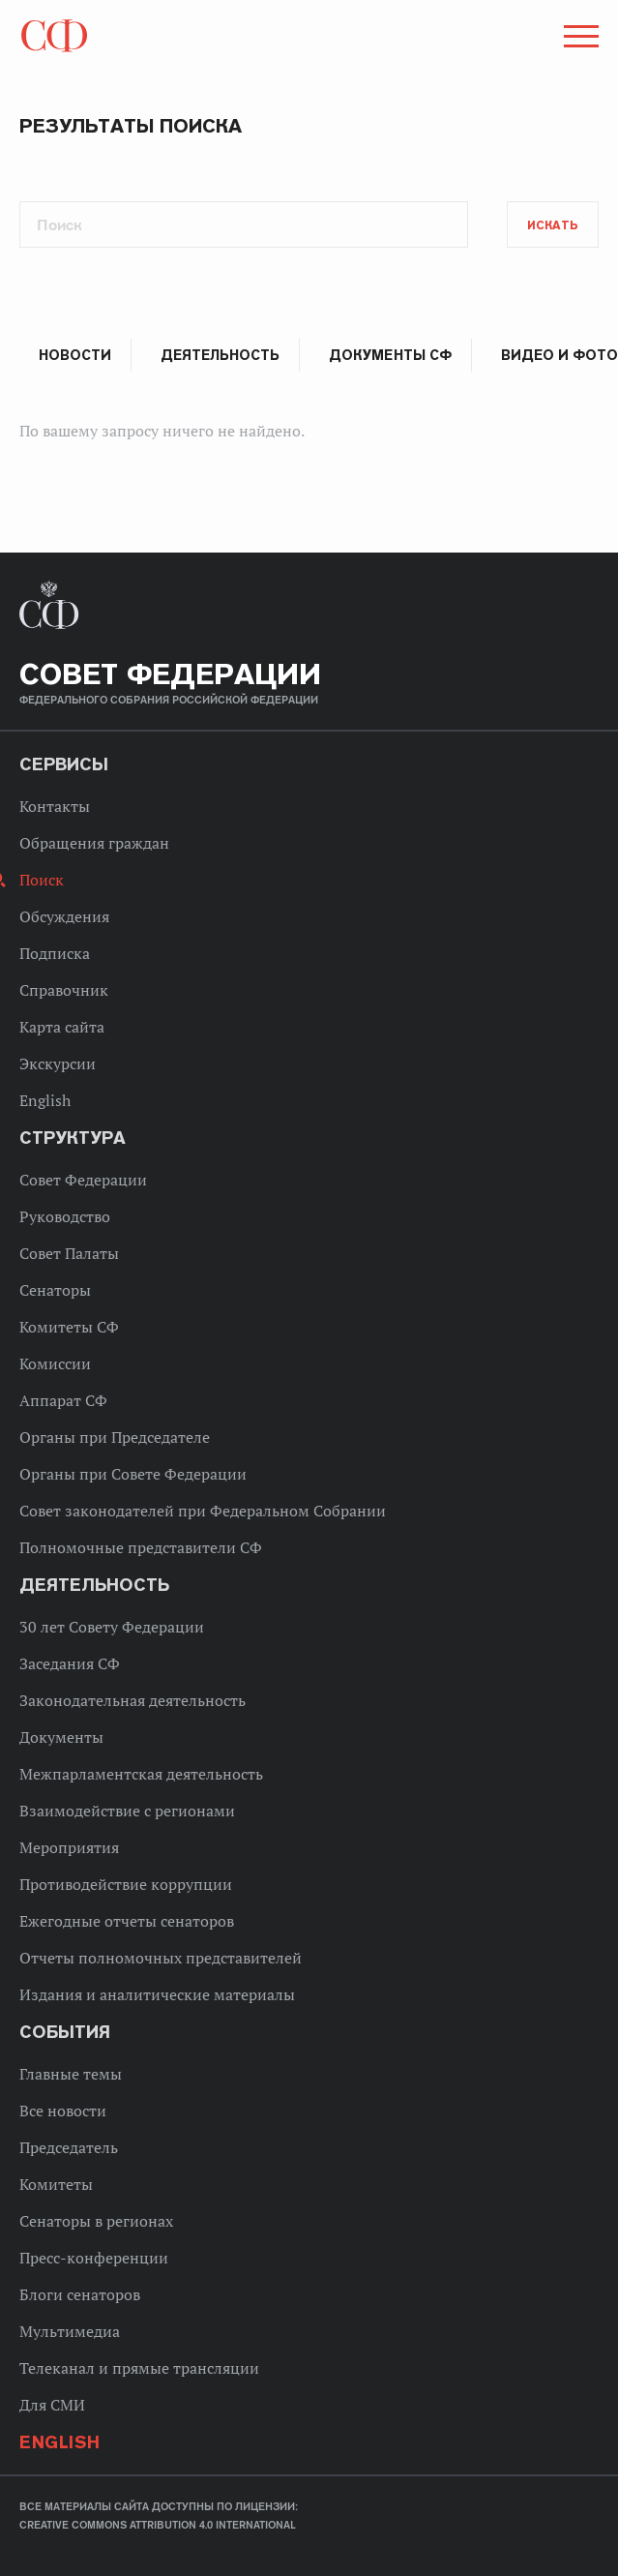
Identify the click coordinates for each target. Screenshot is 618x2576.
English (45, 1100)
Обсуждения (64, 916)
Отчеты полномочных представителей (160, 1957)
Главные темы (70, 2073)
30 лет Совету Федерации (111, 1626)
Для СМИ (52, 2404)
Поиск (41, 879)
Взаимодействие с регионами (127, 1810)
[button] (579, 39)
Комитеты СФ (69, 1326)
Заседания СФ (69, 1663)
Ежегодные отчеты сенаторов (126, 1921)
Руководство (64, 1216)
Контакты (54, 806)
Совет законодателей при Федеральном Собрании (202, 1510)
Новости (75, 355)
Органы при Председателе (114, 1437)
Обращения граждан (94, 843)
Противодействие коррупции (125, 1884)
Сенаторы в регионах (96, 2221)
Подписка (54, 953)
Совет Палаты (69, 1253)
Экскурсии (57, 1063)
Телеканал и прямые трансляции (139, 2368)
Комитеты (56, 2184)
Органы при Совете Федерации (133, 1473)
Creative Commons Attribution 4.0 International (157, 2524)
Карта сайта (61, 1026)
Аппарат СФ (63, 1400)
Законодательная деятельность (132, 1700)
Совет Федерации (83, 1179)
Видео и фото (559, 355)
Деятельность (220, 355)
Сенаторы (55, 1290)
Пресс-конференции (93, 2257)
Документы (61, 1737)
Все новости (62, 2110)
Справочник (63, 990)
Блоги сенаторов (79, 2294)
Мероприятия (69, 1847)
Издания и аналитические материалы (157, 1994)
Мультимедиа (69, 2331)
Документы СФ (390, 355)
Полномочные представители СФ (140, 1547)
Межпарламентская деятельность (141, 1773)
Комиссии (55, 1363)
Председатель (68, 2147)
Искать (552, 225)
